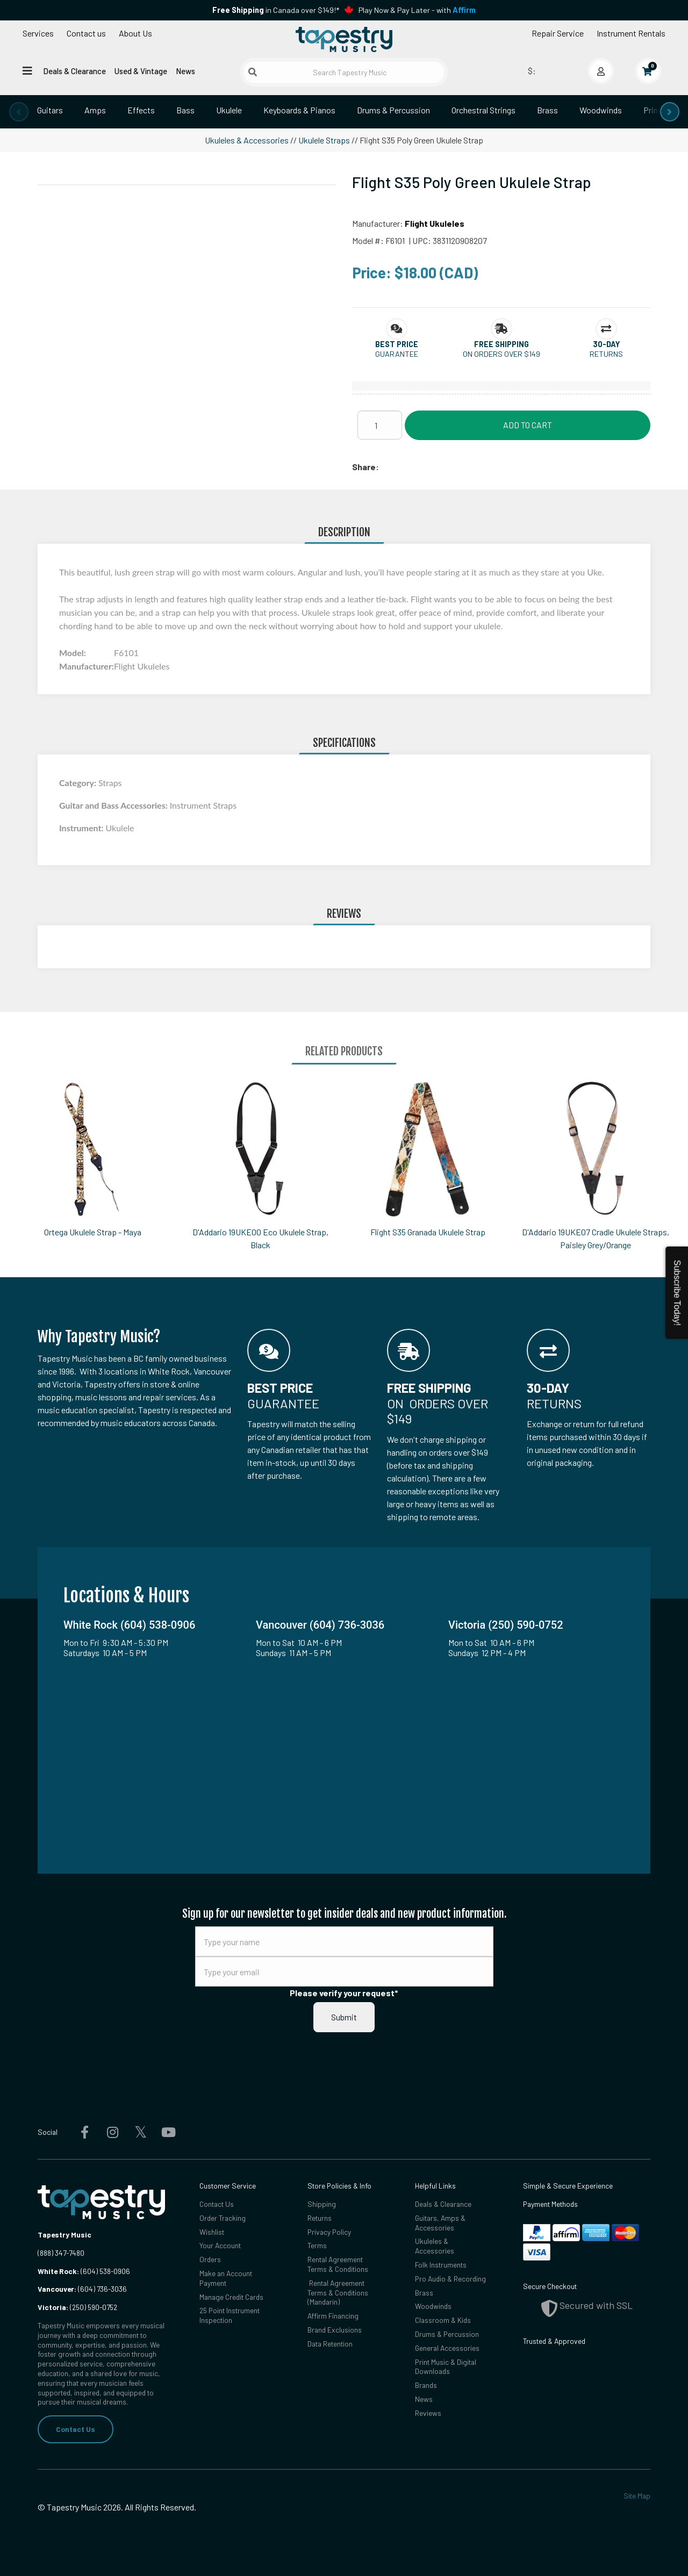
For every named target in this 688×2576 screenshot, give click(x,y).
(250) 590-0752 (77, 2307)
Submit (344, 2017)
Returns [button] (606, 353)
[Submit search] (252, 72)
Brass (547, 110)
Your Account (220, 2245)
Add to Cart (527, 425)
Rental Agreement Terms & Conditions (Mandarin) (337, 2292)
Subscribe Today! (677, 1293)
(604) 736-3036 (82, 2288)
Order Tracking (222, 2217)
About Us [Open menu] (135, 33)
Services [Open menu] (38, 33)
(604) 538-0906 (84, 2271)
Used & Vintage (140, 71)
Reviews (428, 2412)
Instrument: (82, 828)
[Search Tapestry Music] (344, 72)
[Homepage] (344, 39)
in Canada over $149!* (275, 10)
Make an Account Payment (225, 2278)
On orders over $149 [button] (501, 353)
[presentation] (18, 111)
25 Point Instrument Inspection (229, 2315)
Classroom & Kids (443, 2320)
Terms (317, 2245)
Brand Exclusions (334, 2329)
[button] (396, 344)
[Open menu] (27, 70)
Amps (95, 110)
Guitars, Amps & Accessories (440, 2222)
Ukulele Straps (324, 140)
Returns (319, 2217)
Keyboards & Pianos (299, 110)
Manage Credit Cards (231, 2296)
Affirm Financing (333, 2315)
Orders (210, 2259)
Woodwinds (600, 110)
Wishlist (211, 2231)
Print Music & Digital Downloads (445, 2366)
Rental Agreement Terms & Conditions (337, 2264)
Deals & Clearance (74, 71)
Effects (141, 110)
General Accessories (447, 2347)
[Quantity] (379, 425)
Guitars (50, 110)
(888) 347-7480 (61, 2252)
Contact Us (75, 2429)
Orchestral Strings (483, 110)
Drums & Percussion (393, 110)
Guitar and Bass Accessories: (114, 805)
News (185, 71)
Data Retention (330, 2343)
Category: (78, 783)
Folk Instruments (441, 2264)
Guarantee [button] (396, 353)
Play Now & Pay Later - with (417, 10)
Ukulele (229, 110)
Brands (426, 2385)
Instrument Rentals (631, 33)
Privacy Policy (329, 2231)
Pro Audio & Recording (450, 2278)
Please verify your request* (344, 1993)
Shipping (321, 2203)
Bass (185, 110)
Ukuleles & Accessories (247, 140)
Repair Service (558, 33)
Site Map (637, 2495)
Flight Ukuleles (434, 223)
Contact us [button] (86, 33)
